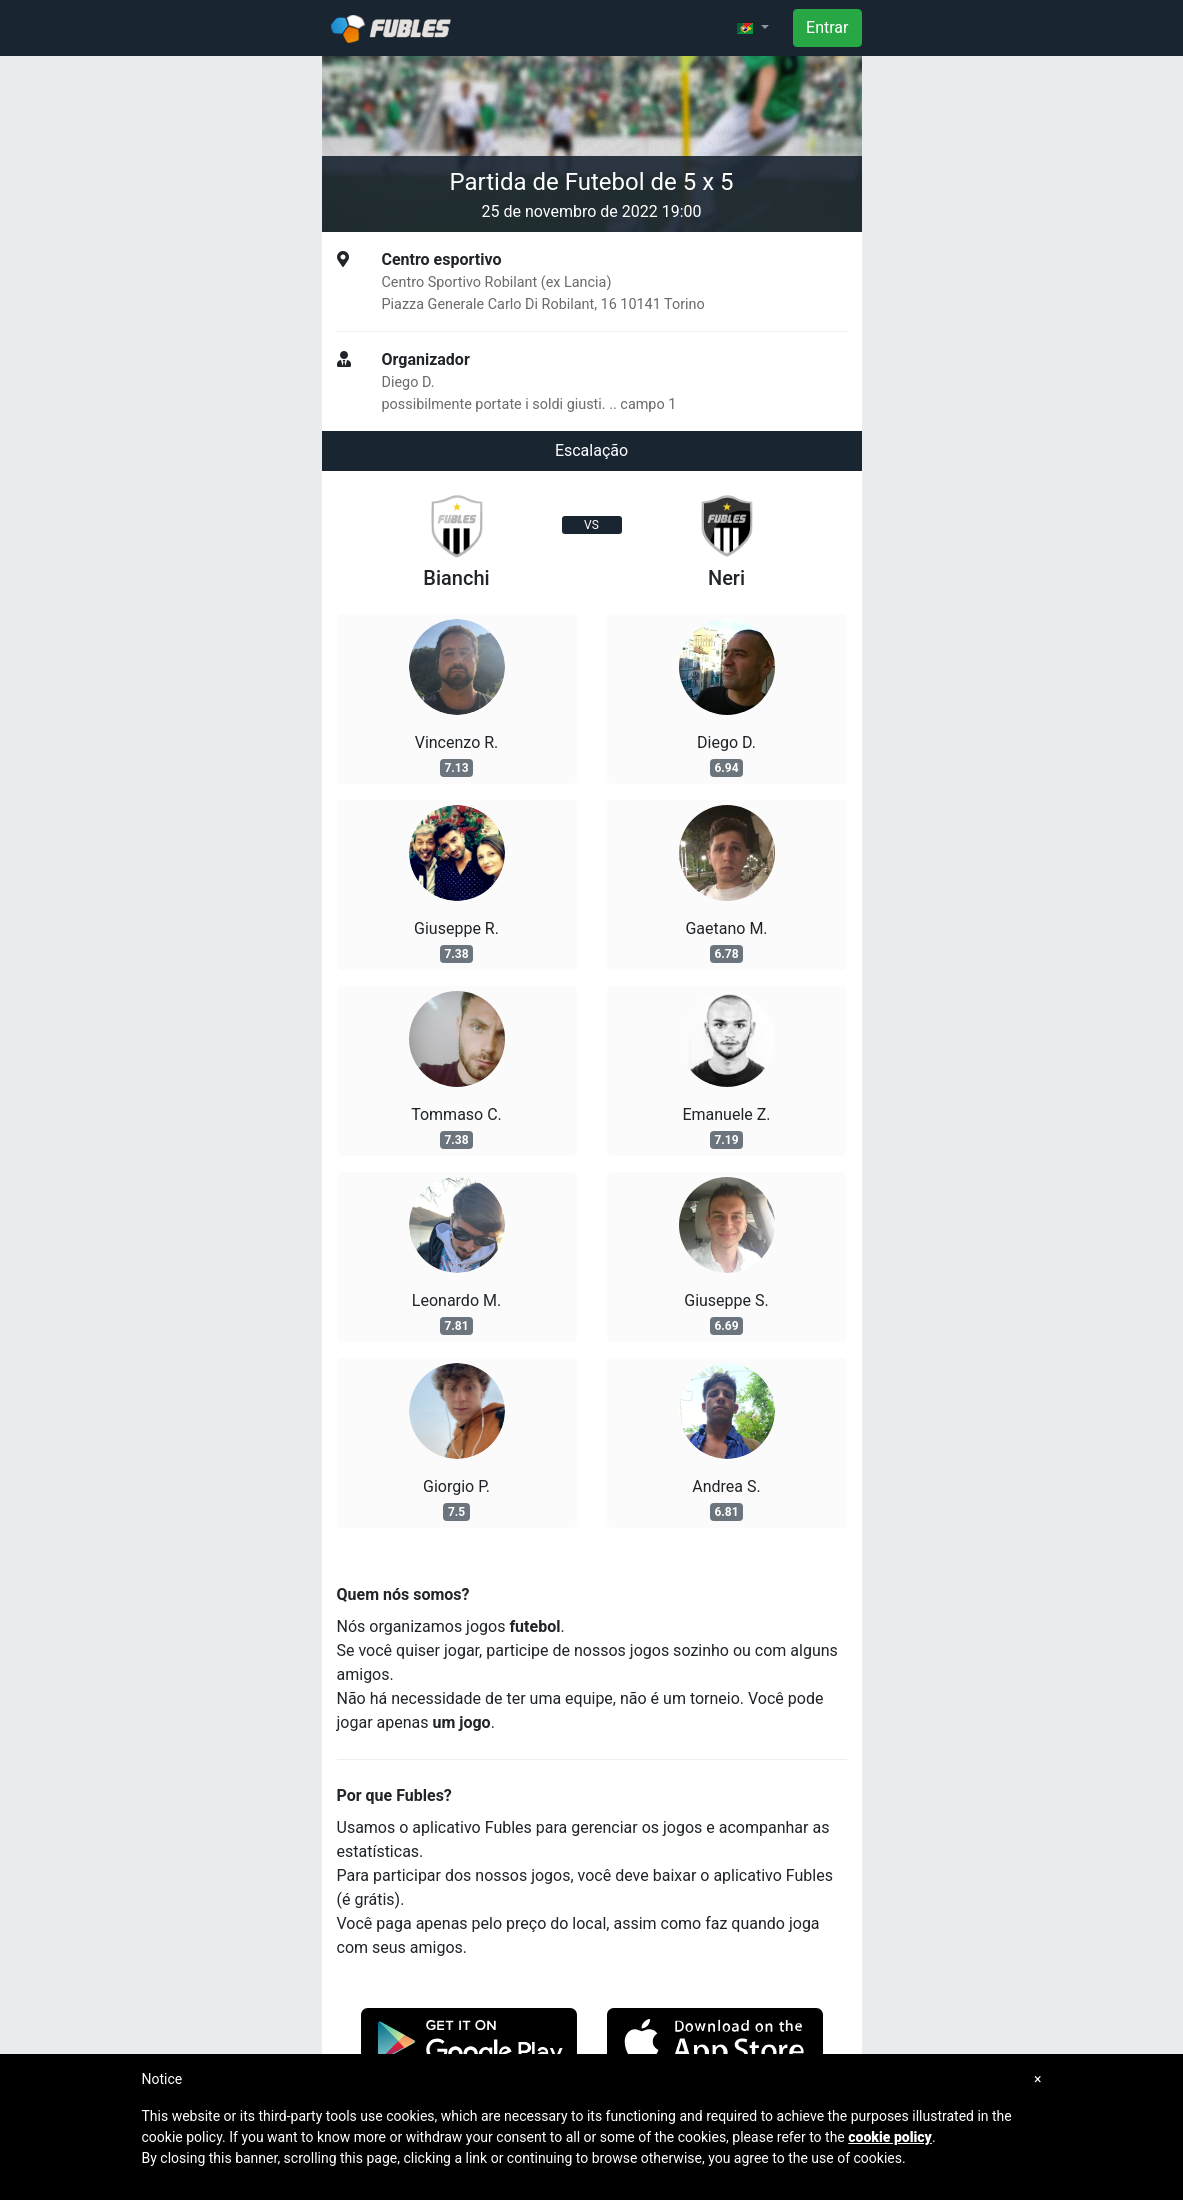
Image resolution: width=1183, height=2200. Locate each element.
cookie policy (890, 2137)
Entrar (827, 27)
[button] (753, 28)
